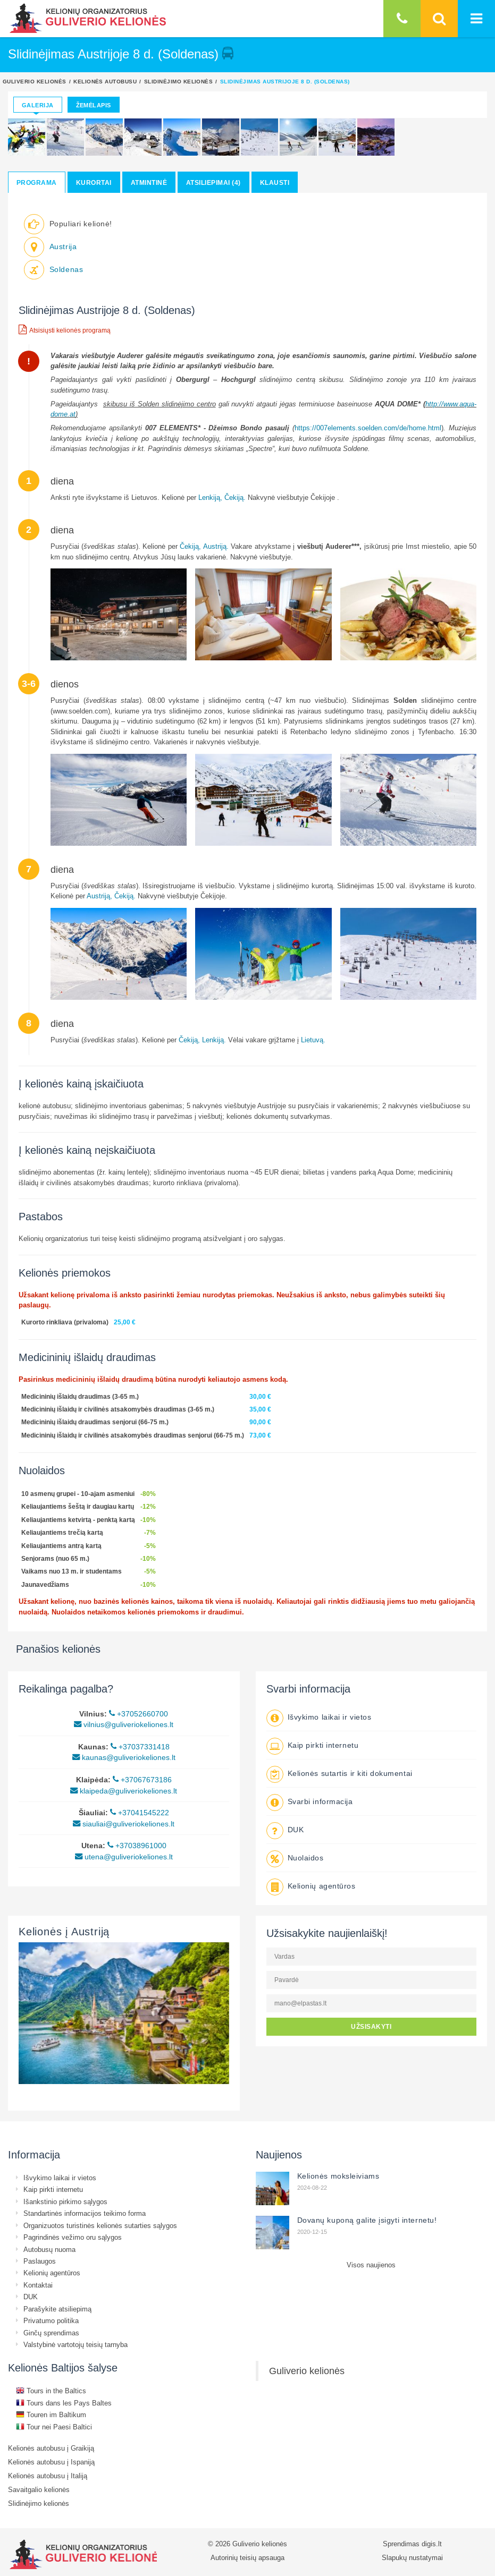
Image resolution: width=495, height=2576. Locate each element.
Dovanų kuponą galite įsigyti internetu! (367, 2220)
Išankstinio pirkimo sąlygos (65, 2201)
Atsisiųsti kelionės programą (65, 329)
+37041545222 (139, 1812)
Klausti (274, 182)
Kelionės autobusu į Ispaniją (51, 2462)
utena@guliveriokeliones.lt (124, 1856)
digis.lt (432, 2543)
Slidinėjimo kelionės (178, 81)
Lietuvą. (313, 1039)
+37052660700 (138, 1714)
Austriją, (99, 895)
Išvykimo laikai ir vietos (330, 1717)
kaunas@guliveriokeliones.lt (123, 1757)
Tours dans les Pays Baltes (64, 2403)
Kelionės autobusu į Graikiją (51, 2448)
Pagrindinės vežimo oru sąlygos (72, 2237)
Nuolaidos (306, 1858)
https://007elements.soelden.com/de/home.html (368, 427)
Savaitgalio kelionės (39, 2489)
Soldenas (66, 269)
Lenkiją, (210, 497)
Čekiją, (190, 546)
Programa (36, 182)
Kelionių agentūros (322, 1886)
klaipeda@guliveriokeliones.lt (123, 1791)
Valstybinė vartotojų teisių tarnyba (75, 2344)
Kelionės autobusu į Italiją (47, 2475)
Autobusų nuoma (49, 2249)
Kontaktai (38, 2285)
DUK (296, 1829)
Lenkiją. (214, 1039)
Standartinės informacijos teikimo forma (84, 2213)
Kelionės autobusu (105, 81)
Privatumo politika (51, 2320)
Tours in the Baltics (51, 2390)
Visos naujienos (371, 2264)
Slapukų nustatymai (412, 2557)
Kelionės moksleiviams (338, 2176)
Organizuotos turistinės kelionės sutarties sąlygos (100, 2225)
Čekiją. (235, 497)
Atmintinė (149, 182)
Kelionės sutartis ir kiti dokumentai (350, 1773)
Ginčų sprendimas (51, 2332)
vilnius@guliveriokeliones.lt (123, 1724)
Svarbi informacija (320, 1801)
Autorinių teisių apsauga (247, 2557)
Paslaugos (39, 2261)
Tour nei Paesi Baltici (54, 2426)
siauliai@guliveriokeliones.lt (123, 1824)
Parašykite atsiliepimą (57, 2309)
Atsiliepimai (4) (213, 182)
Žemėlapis (93, 105)
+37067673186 (142, 1779)
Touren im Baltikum (51, 2414)
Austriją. (216, 546)
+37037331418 (140, 1746)
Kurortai (94, 182)
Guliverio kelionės (34, 81)
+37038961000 (136, 1845)
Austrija (63, 246)
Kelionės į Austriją (64, 1931)
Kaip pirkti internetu (323, 1745)
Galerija (38, 105)
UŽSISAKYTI (371, 2026)
